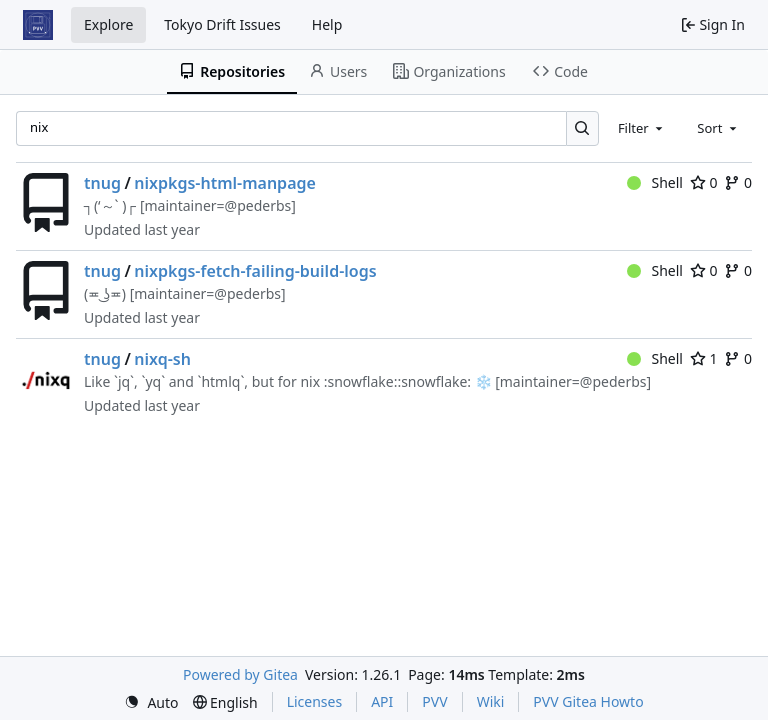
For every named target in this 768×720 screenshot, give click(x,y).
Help (327, 24)
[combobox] (642, 128)
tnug (102, 183)
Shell (655, 182)
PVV (434, 701)
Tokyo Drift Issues (222, 24)
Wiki (491, 701)
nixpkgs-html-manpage (225, 183)
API (382, 701)
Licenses (315, 701)
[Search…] (582, 128)
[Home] (38, 25)
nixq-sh (162, 359)
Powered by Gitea (240, 674)
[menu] (151, 702)
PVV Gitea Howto (588, 701)
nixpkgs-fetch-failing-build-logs (255, 271)
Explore (108, 24)
